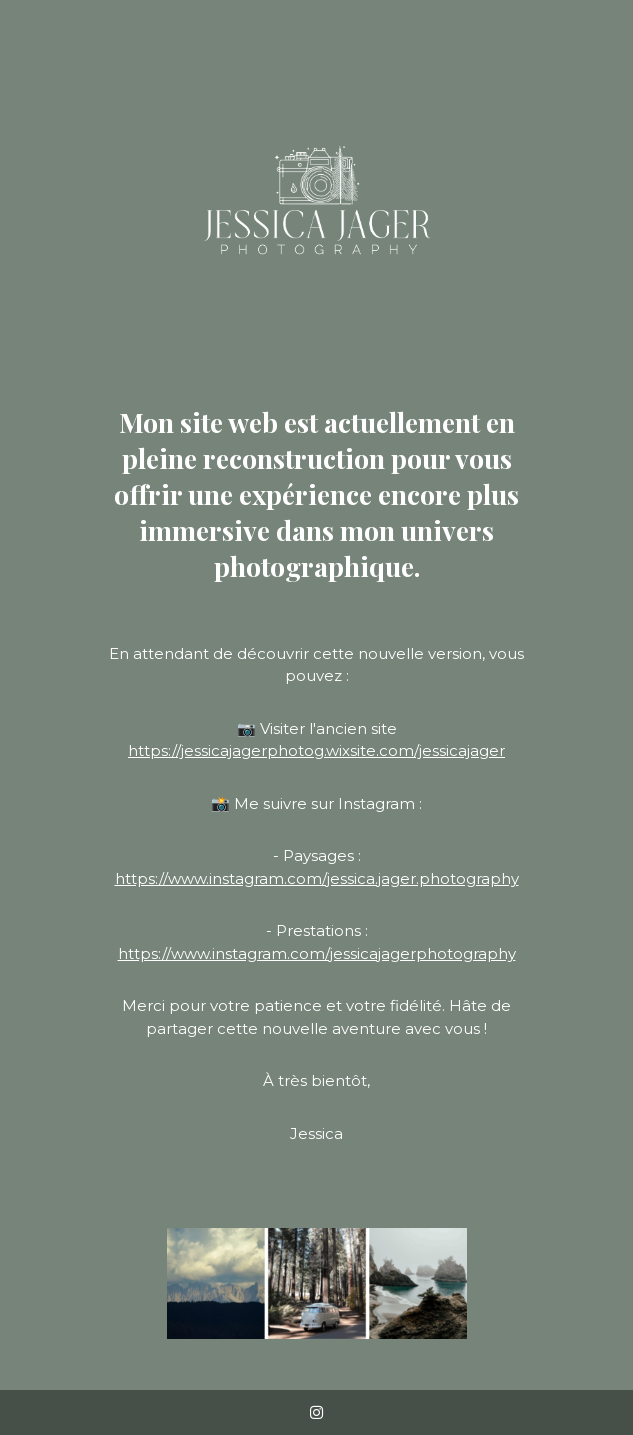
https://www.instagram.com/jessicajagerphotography (317, 953)
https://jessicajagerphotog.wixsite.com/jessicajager (316, 750)
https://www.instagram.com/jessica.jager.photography (317, 878)
